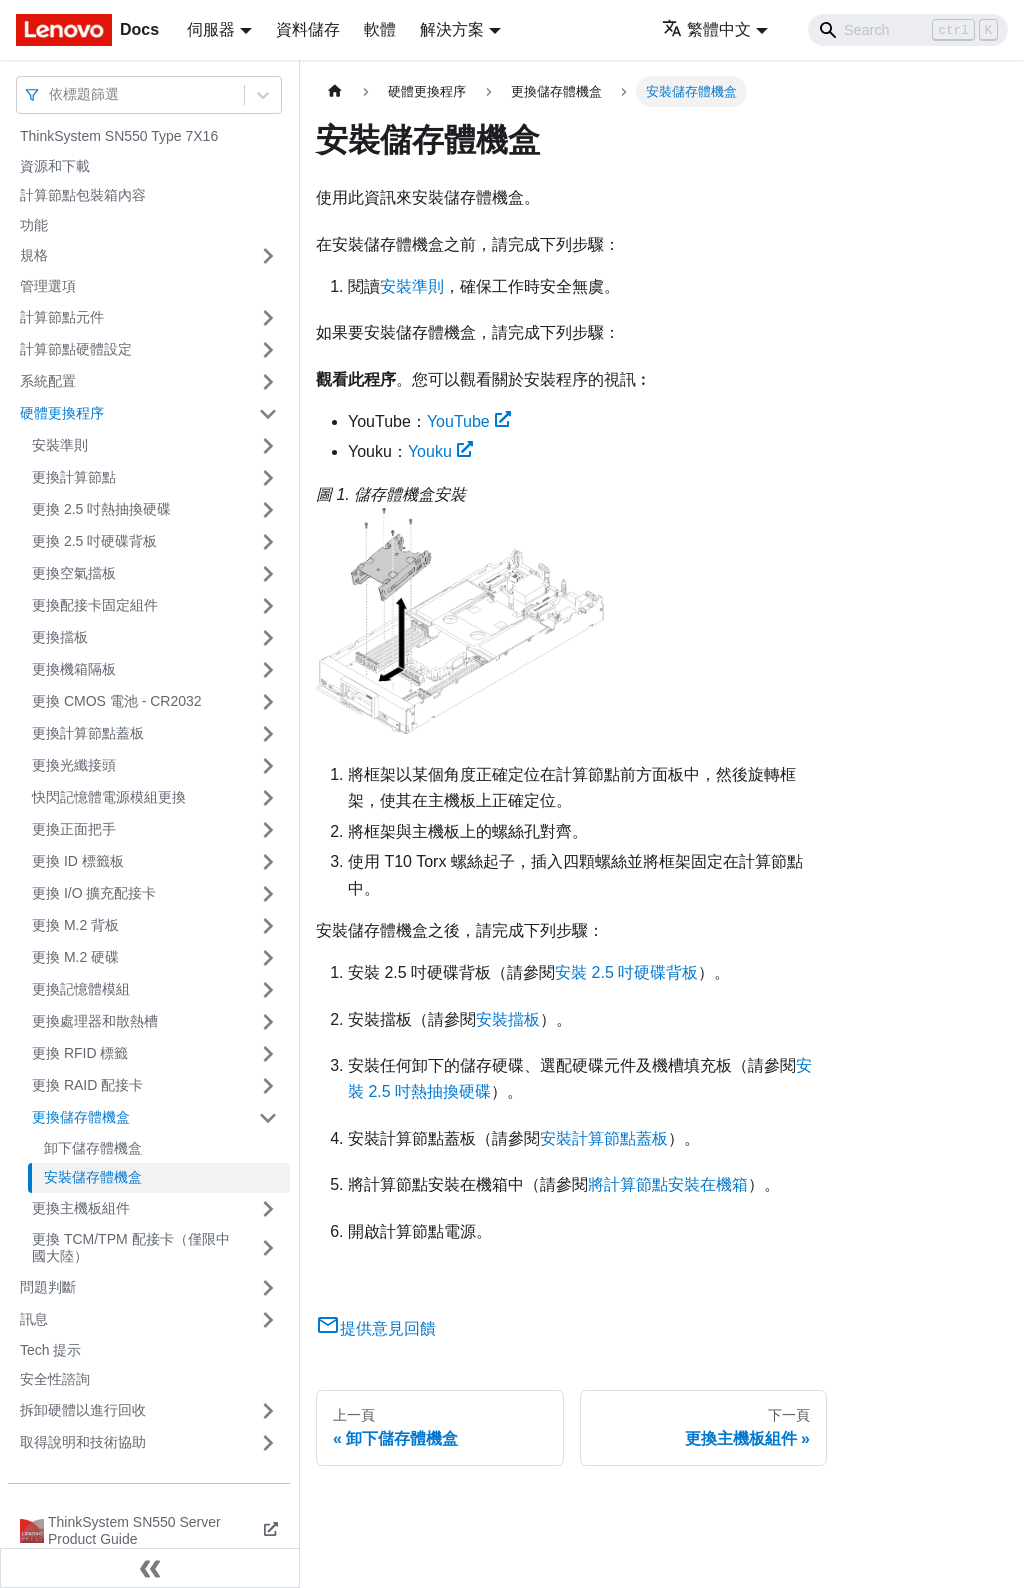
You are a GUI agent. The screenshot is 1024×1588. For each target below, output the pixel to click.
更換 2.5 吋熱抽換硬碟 (101, 509)
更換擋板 (60, 637)
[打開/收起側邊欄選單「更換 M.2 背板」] (268, 926)
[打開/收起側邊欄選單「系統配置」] (268, 382)
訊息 (34, 1319)
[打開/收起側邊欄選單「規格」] (268, 256)
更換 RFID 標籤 (80, 1053)
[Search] (908, 30)
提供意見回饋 (376, 1328)
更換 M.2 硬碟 (75, 957)
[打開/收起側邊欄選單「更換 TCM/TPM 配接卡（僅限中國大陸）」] (268, 1248)
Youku (440, 451)
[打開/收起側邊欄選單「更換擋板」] (268, 638)
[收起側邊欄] (150, 1568)
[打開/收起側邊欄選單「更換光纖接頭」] (268, 766)
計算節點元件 (62, 317)
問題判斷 (48, 1287)
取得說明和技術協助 (83, 1442)
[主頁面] (335, 91)
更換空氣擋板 (74, 573)
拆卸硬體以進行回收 (83, 1410)
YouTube (469, 421)
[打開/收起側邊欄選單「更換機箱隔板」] (268, 670)
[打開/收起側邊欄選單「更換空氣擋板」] (268, 574)
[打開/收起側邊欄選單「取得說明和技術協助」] (268, 1443)
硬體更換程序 (62, 413)
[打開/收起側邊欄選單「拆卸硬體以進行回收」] (268, 1411)
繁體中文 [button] (706, 29)
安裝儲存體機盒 (93, 1177)
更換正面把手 (74, 829)
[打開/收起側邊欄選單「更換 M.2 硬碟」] (268, 958)
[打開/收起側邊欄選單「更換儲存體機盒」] (268, 1118)
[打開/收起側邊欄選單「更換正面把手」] (268, 830)
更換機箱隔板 (74, 669)
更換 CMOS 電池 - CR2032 (117, 701)
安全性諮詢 (55, 1379)
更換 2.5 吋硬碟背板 (94, 541)
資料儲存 (308, 29)
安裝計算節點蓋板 (604, 1138)
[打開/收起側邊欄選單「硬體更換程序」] (268, 414)
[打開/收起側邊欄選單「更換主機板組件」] (268, 1209)
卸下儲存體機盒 (93, 1148)
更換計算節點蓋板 (88, 733)
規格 (34, 255)
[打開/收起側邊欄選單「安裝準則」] (268, 446)
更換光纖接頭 (74, 765)
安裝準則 (60, 445)
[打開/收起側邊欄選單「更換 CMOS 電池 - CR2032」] (268, 702)
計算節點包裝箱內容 (83, 195)
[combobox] (51, 94)
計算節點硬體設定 (76, 349)
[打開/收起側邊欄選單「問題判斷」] (268, 1288)
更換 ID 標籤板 (78, 861)
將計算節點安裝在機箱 (668, 1184)
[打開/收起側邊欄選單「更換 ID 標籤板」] (268, 862)
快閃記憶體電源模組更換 (109, 797)
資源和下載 (55, 166)
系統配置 (48, 381)
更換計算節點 (74, 477)
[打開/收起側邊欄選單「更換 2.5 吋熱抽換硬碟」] (268, 510)
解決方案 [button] (452, 29)
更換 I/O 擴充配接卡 (94, 893)
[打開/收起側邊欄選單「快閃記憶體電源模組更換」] (268, 798)
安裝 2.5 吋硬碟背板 (626, 972)
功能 (34, 225)
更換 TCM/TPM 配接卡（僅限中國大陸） (131, 1248)
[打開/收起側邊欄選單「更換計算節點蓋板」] (268, 734)
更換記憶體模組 (81, 989)
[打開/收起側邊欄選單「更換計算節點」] (268, 478)
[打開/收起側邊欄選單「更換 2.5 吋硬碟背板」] (268, 542)
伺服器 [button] (211, 29)
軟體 (380, 29)
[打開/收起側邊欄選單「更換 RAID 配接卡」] (268, 1086)
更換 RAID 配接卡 (87, 1085)
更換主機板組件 (81, 1208)
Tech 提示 (50, 1350)
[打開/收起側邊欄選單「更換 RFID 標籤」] (268, 1054)
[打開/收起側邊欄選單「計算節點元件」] (268, 318)
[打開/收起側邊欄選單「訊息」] (268, 1320)
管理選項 (48, 286)
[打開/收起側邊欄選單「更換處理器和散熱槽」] (268, 1022)
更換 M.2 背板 (75, 925)
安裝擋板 (508, 1019)
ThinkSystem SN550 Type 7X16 (119, 136)
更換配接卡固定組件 (95, 605)
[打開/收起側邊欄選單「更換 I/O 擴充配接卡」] (268, 894)
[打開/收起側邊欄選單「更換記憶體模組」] (268, 990)
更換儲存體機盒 (81, 1117)
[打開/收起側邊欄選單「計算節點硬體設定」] (268, 350)
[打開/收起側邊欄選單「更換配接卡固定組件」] (268, 606)
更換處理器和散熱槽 (95, 1021)
